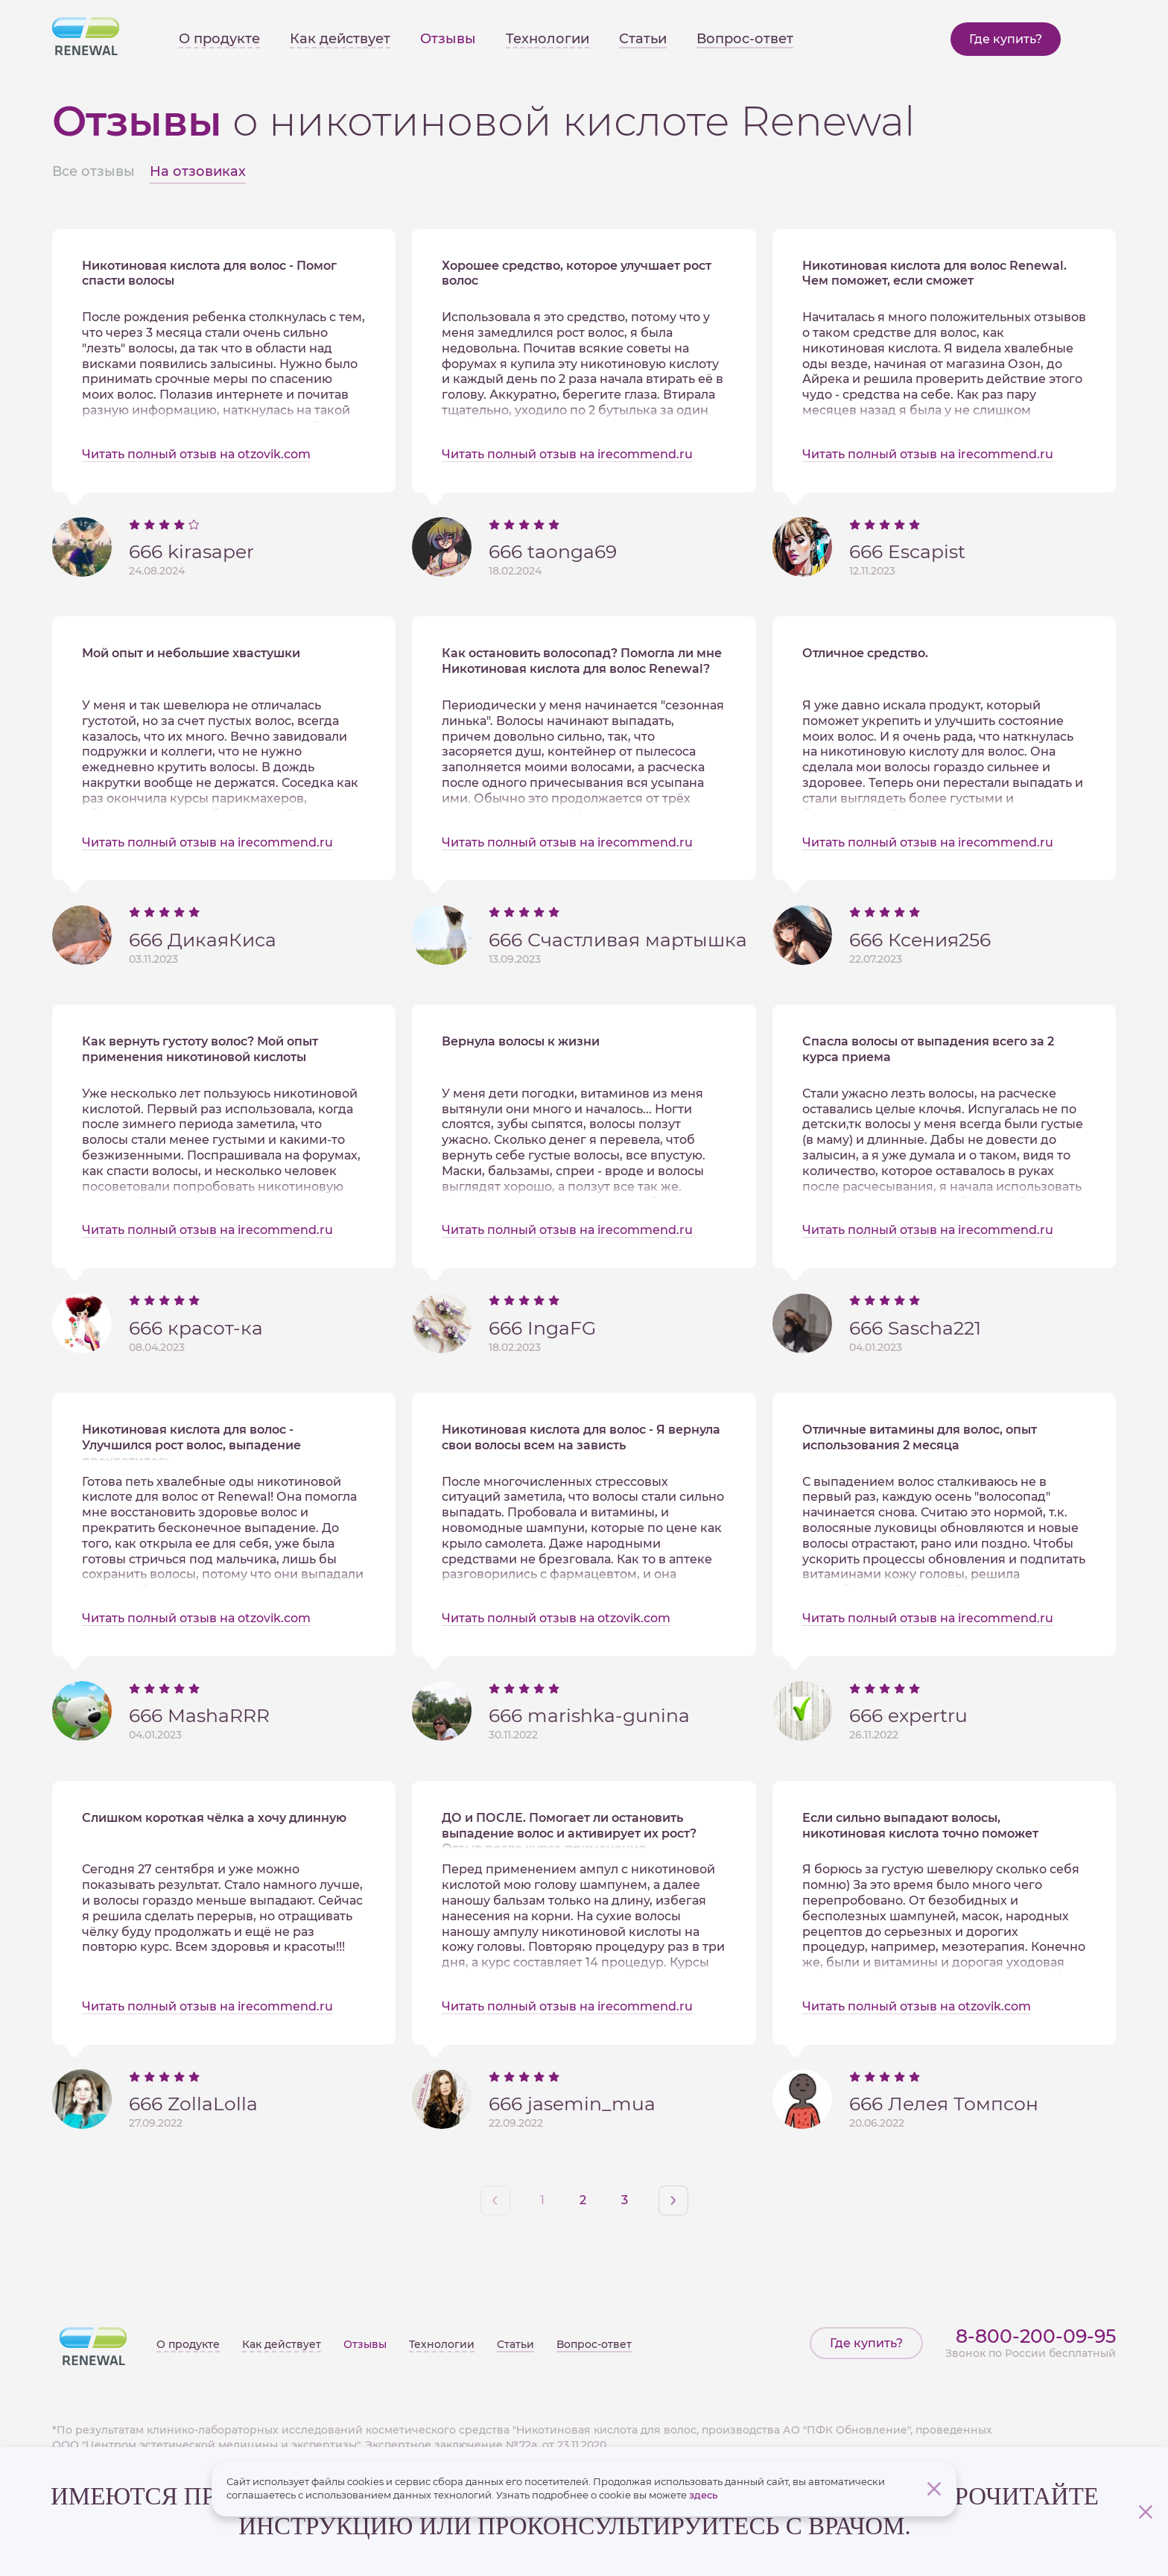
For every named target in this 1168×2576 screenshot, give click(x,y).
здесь (703, 2495)
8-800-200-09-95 (1036, 2336)
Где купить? (1005, 39)
